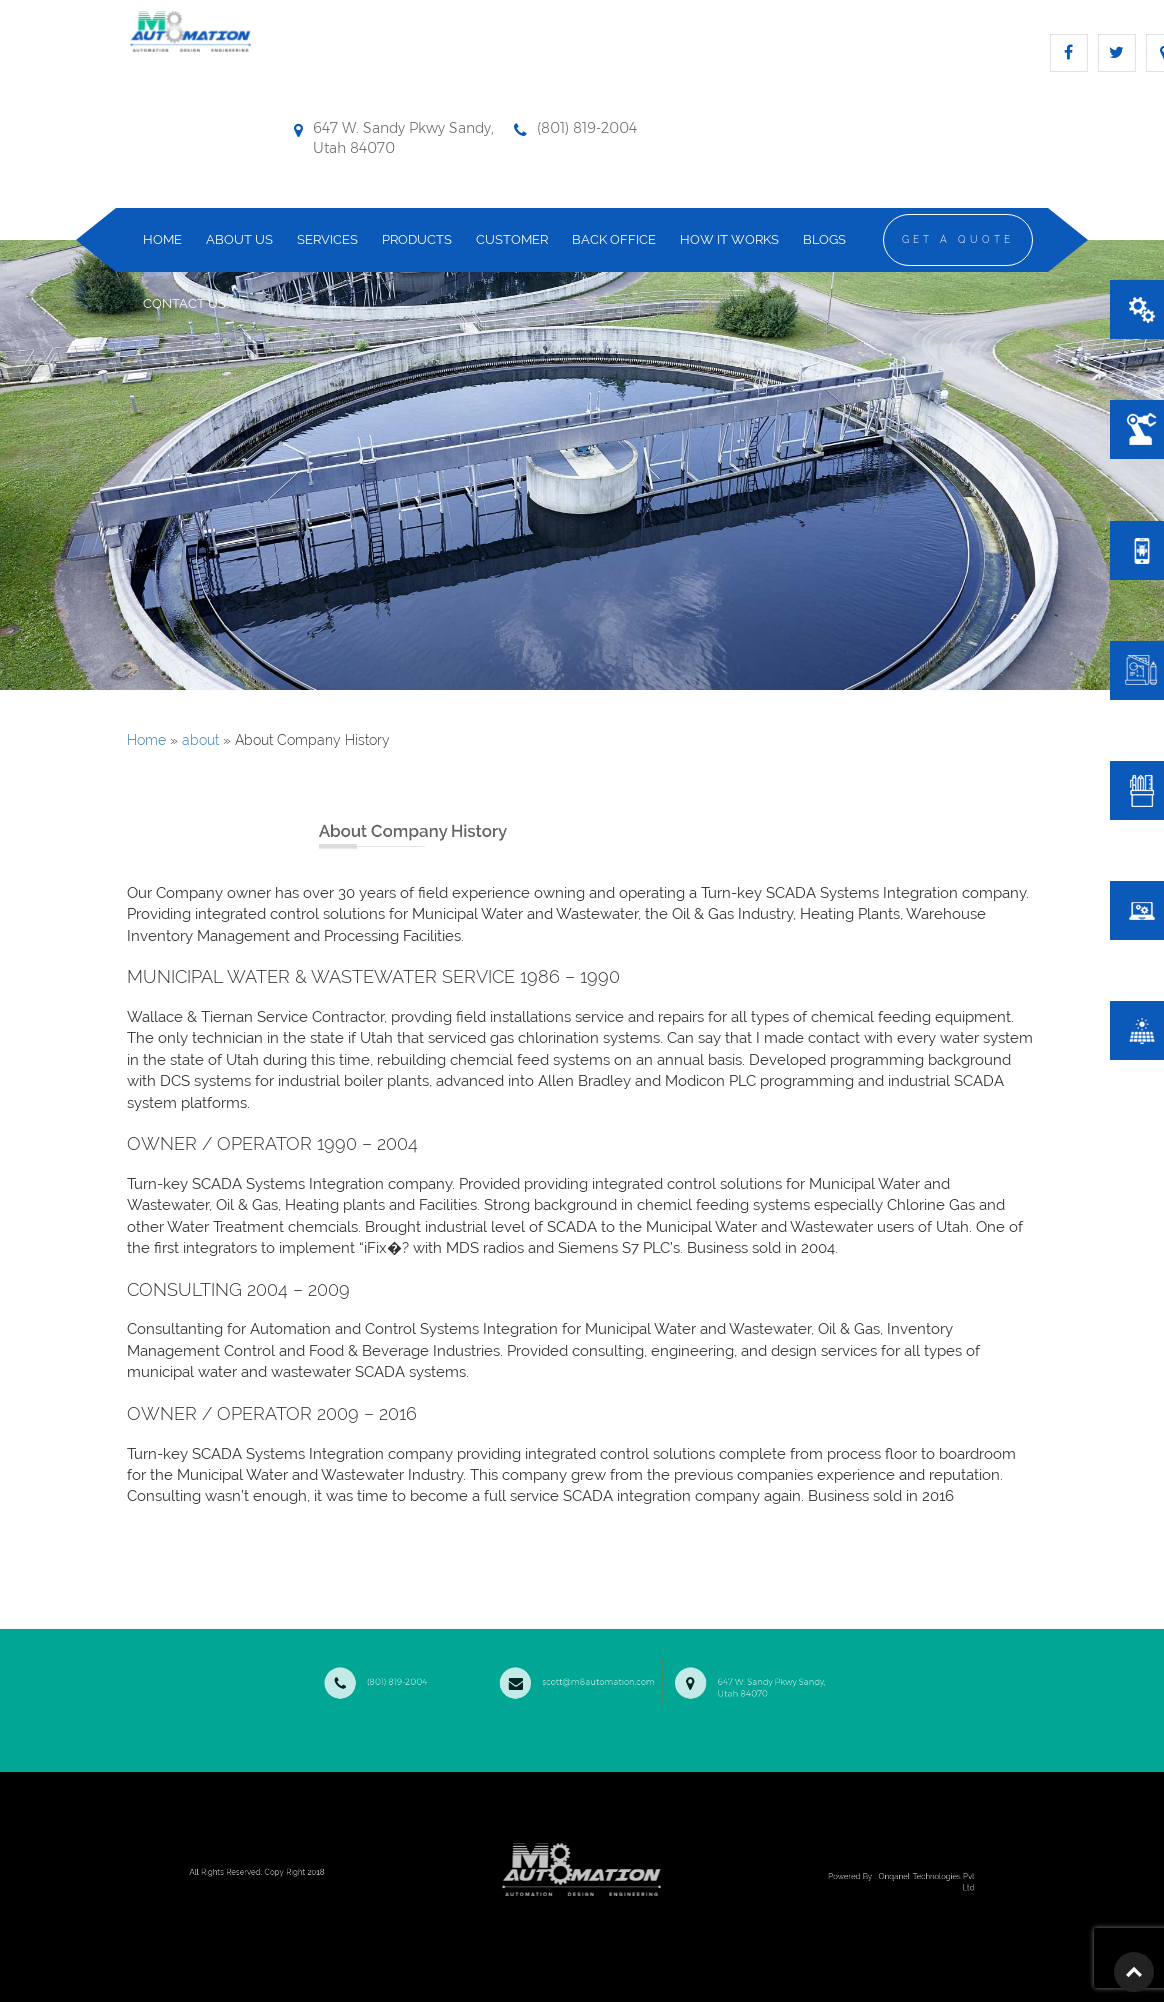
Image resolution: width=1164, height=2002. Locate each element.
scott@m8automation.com (578, 1678)
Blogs (824, 239)
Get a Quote (958, 239)
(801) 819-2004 (423, 1678)
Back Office (614, 239)
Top (1134, 1972)
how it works (729, 239)
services (327, 239)
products (417, 239)
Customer (512, 239)
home (162, 239)
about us (239, 239)
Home (146, 740)
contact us (184, 303)
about (200, 740)
